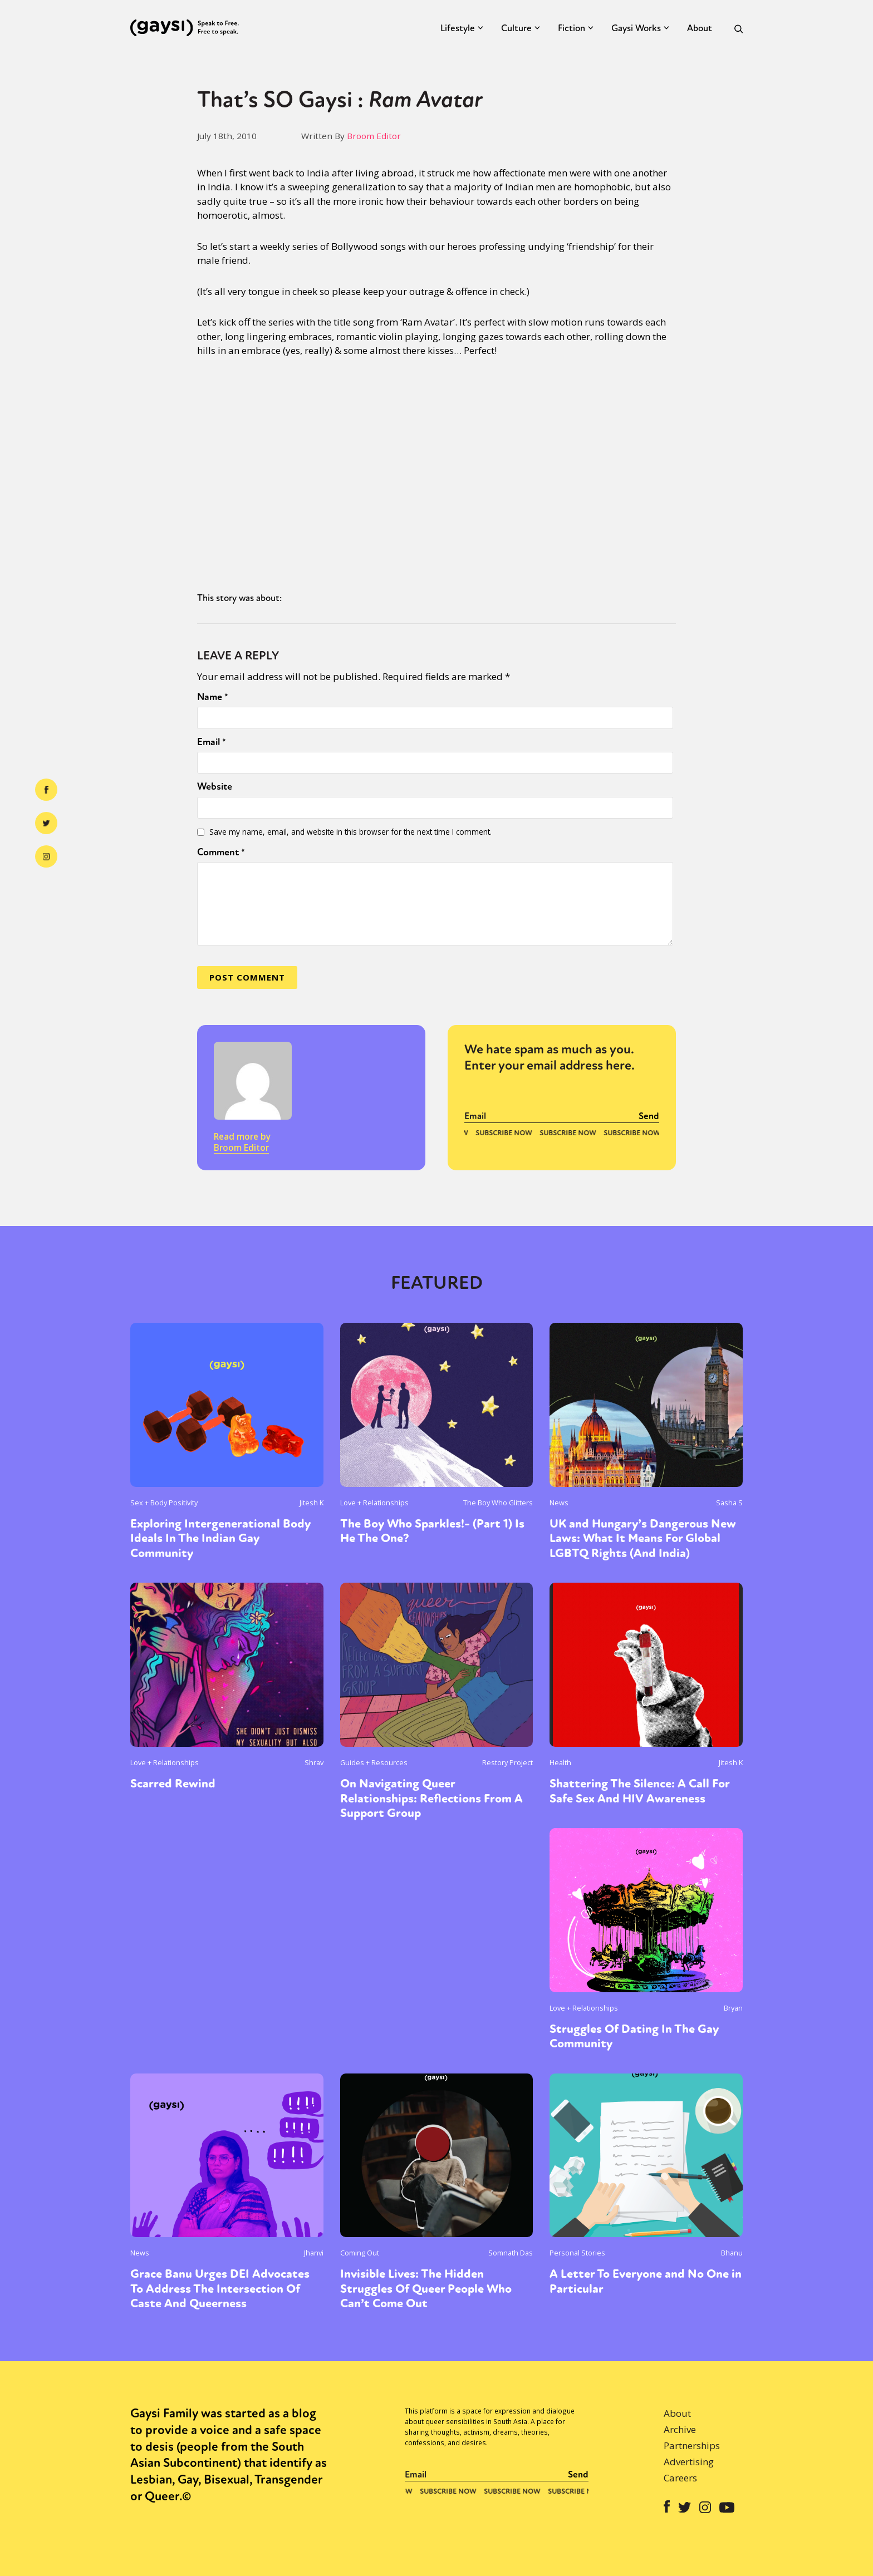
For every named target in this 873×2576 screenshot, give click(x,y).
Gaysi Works (636, 28)
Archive (680, 2429)
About (699, 28)
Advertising (689, 2461)
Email (211, 742)
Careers (680, 2477)
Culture (516, 28)
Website (214, 786)
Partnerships (692, 2445)
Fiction (571, 28)
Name (212, 697)
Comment (221, 852)
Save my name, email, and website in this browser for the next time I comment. (350, 831)
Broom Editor (374, 135)
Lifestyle (457, 28)
